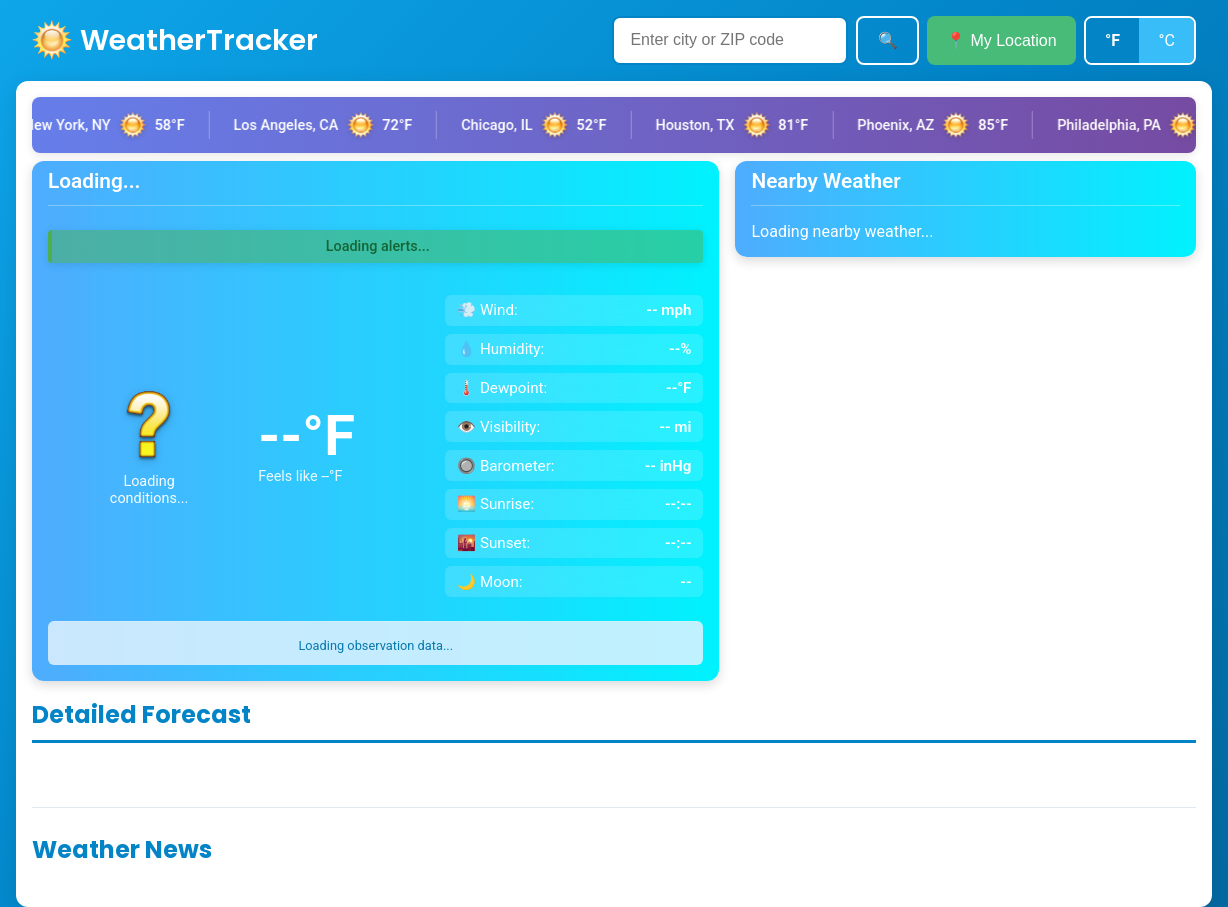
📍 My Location (1001, 40)
